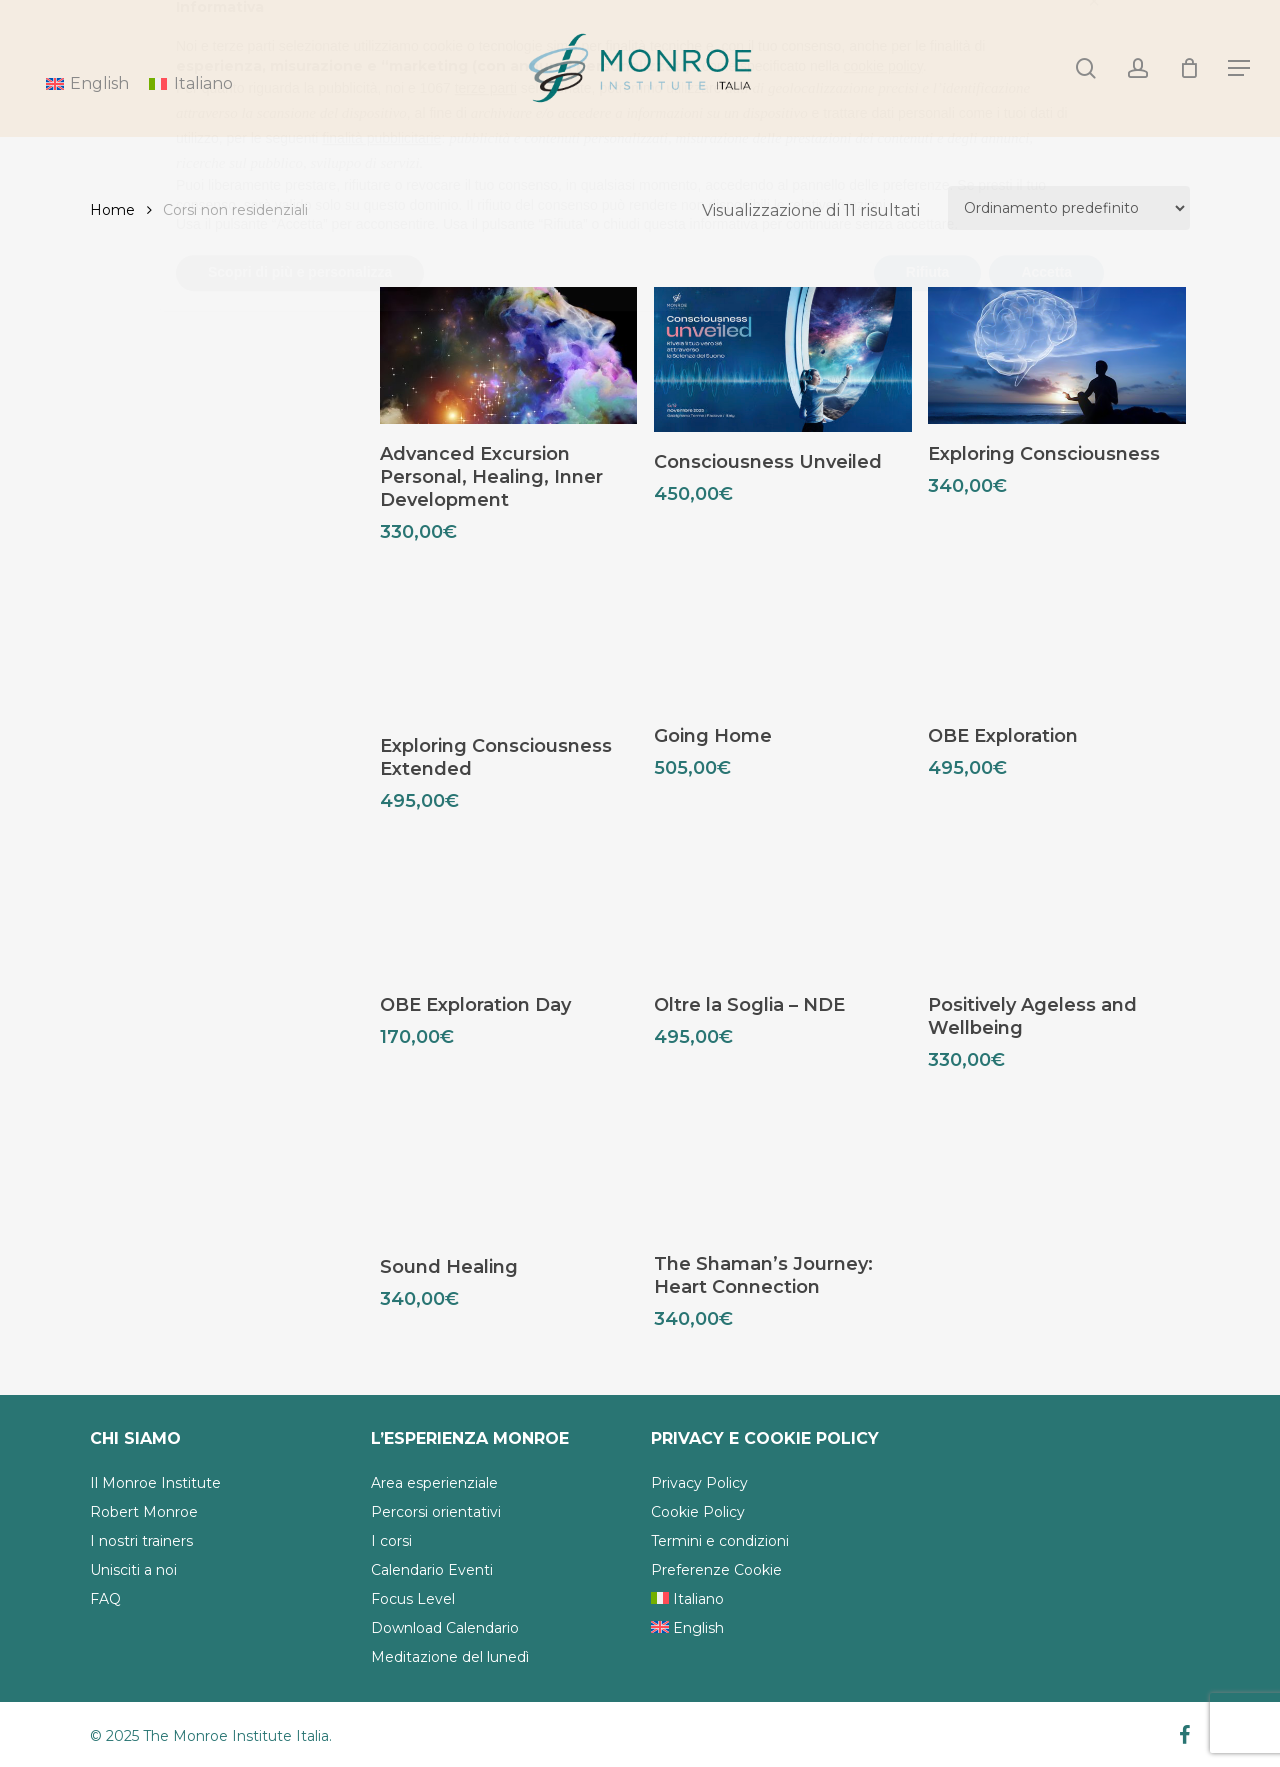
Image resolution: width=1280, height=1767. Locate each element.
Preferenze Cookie (716, 1570)
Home (112, 210)
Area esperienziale (434, 1483)
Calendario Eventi (432, 1570)
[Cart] (1189, 68)
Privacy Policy (699, 1483)
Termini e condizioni (720, 1541)
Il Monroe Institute (155, 1483)
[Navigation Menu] (1240, 68)
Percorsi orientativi (436, 1512)
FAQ (105, 1599)
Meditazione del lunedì (450, 1657)
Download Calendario (445, 1628)
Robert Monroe (144, 1512)
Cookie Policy (698, 1512)
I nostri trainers (141, 1541)
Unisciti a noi (133, 1570)
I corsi (391, 1541)
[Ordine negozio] (1069, 208)
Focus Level (413, 1599)
